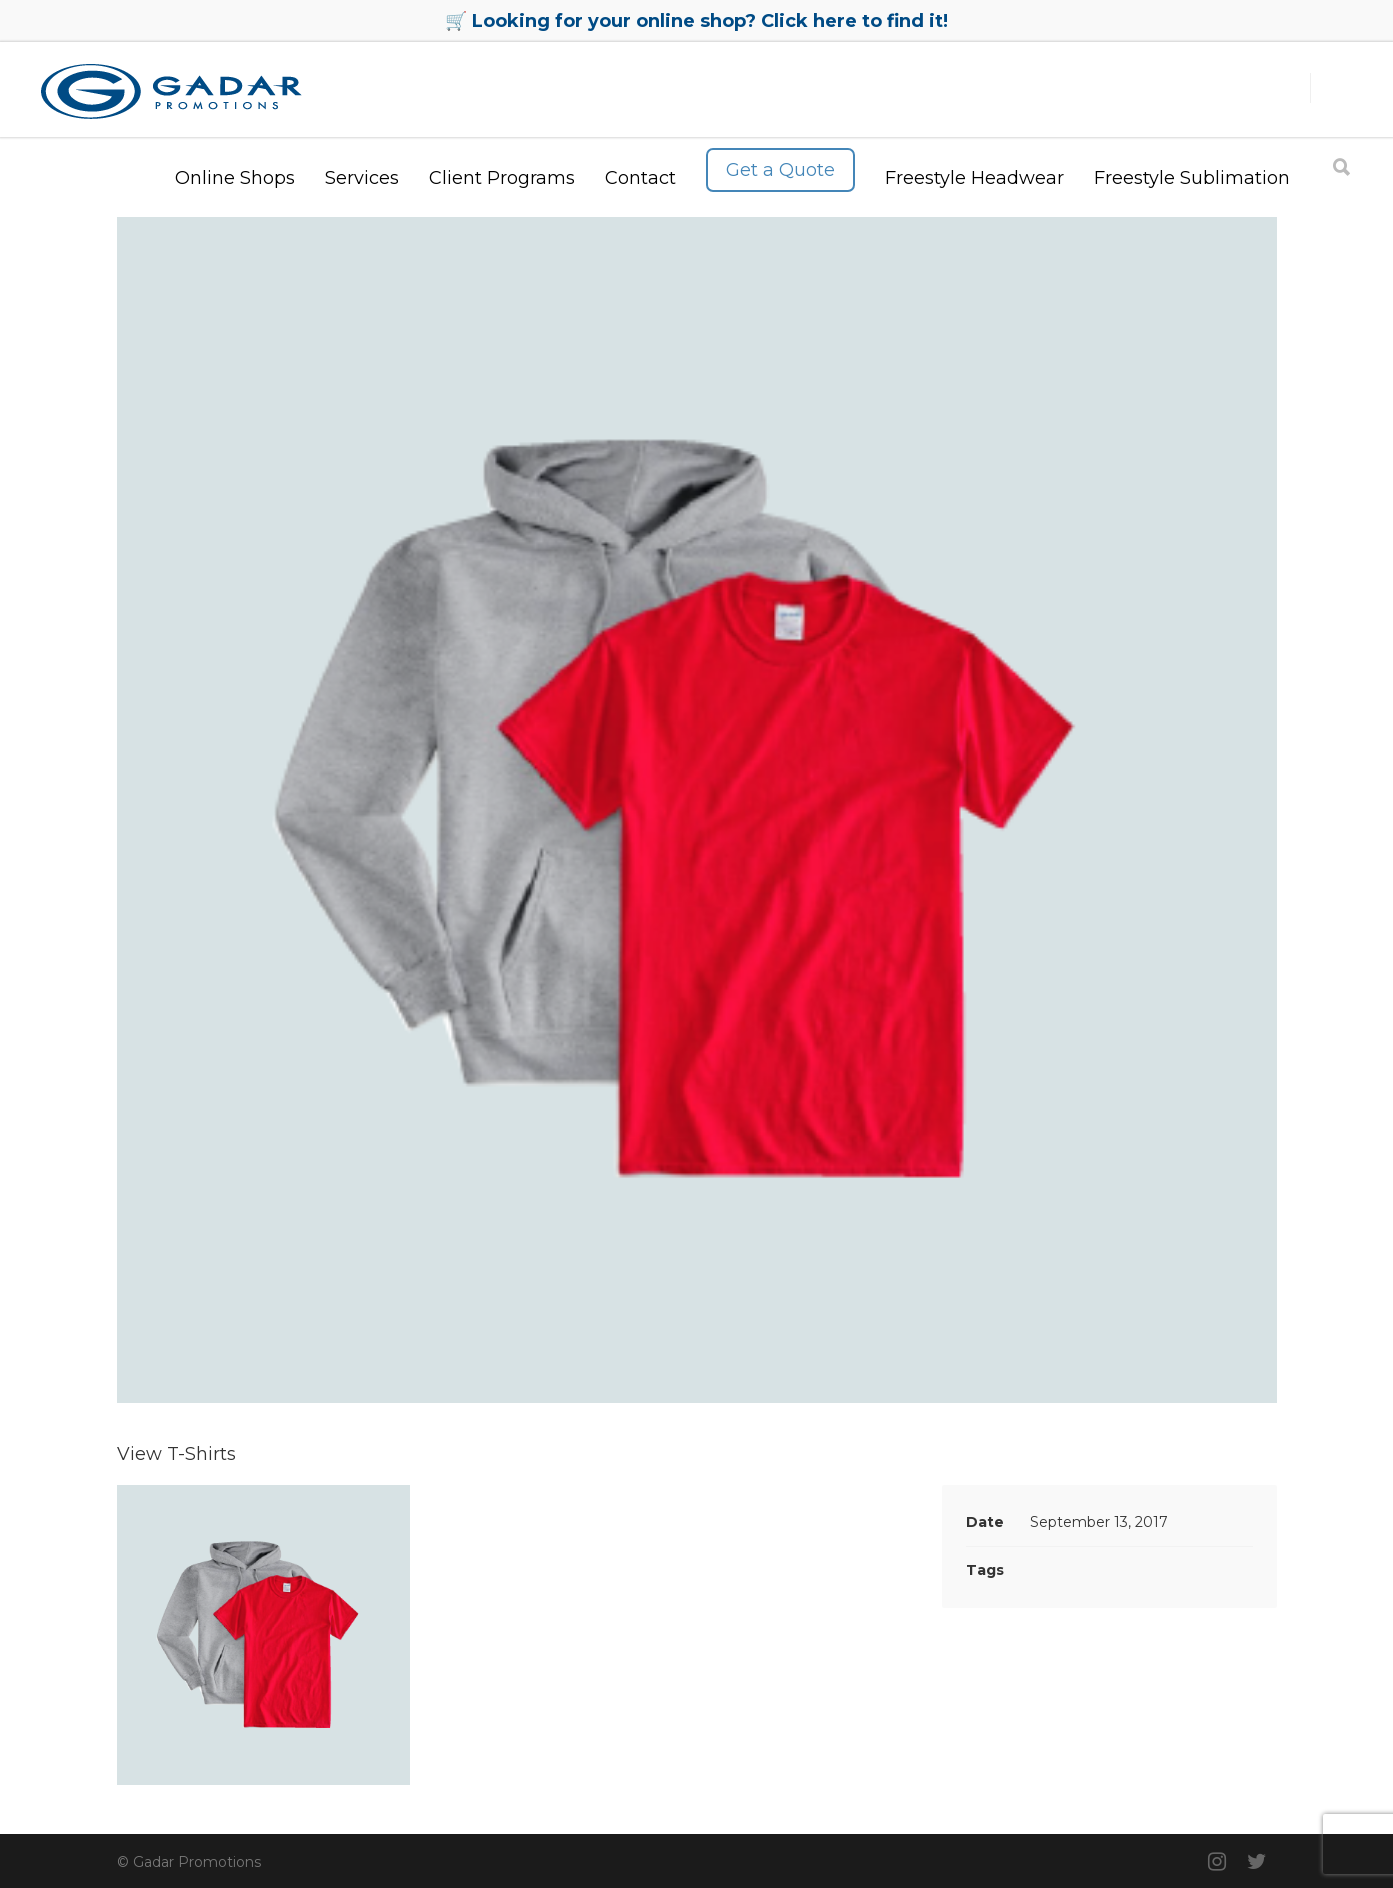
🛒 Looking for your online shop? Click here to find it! (696, 21)
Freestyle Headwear (974, 178)
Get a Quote (780, 170)
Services (362, 178)
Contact (640, 178)
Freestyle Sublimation (1192, 178)
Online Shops (235, 178)
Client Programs (502, 178)
